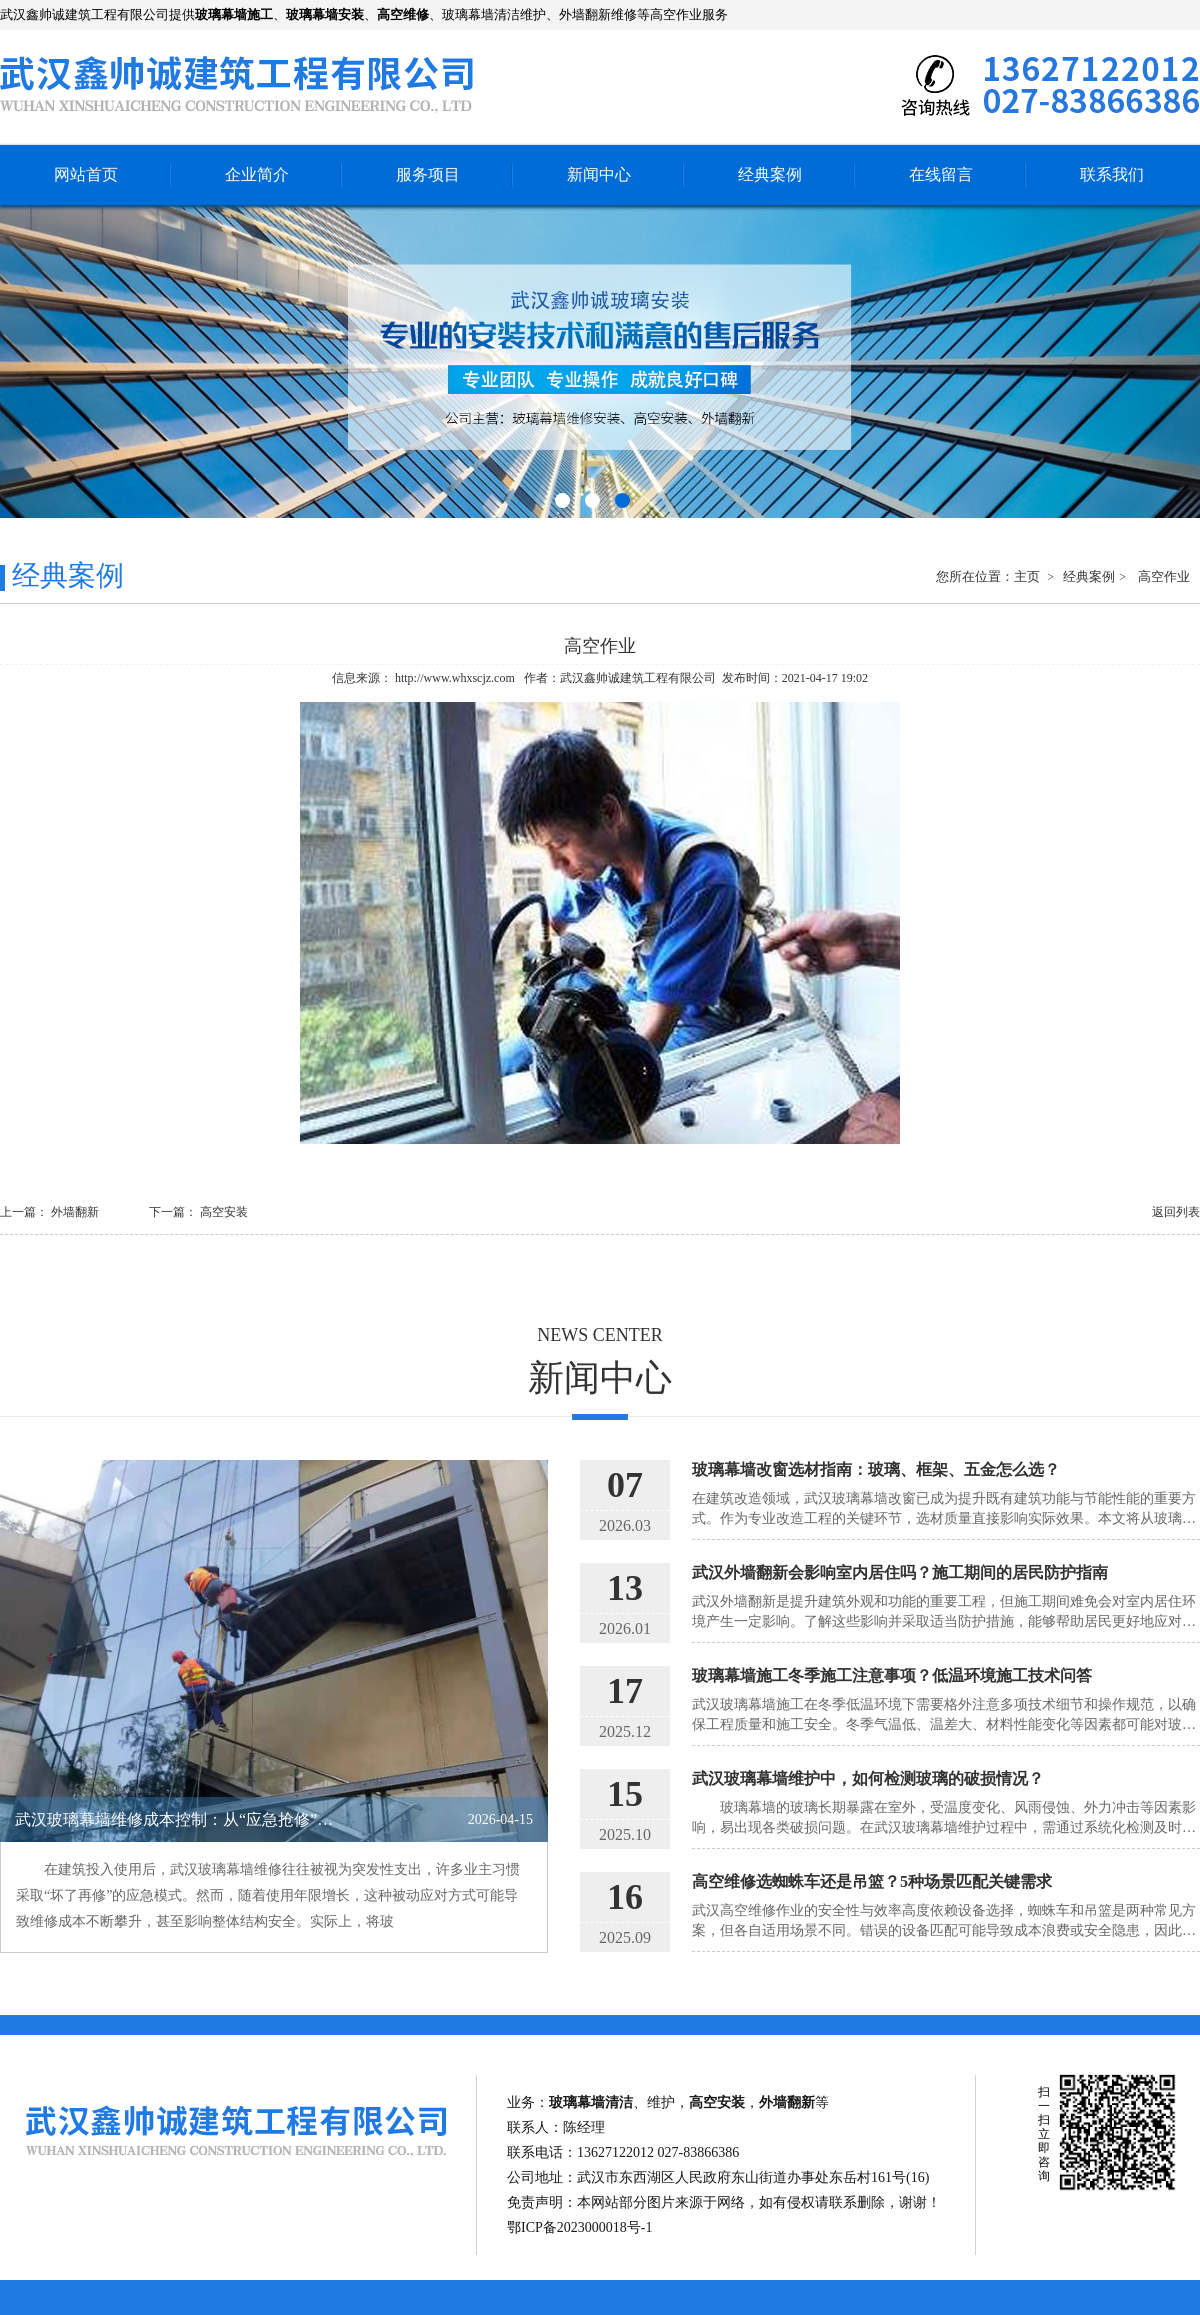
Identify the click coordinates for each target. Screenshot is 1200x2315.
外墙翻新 (75, 1212)
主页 (1028, 576)
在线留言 (941, 174)
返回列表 (1176, 1212)
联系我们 (1112, 174)
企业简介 (257, 174)
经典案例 (770, 174)
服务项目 (428, 174)
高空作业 (1164, 576)
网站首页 (86, 174)
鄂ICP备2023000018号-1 (579, 2227)
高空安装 (224, 1212)
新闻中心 (599, 174)
